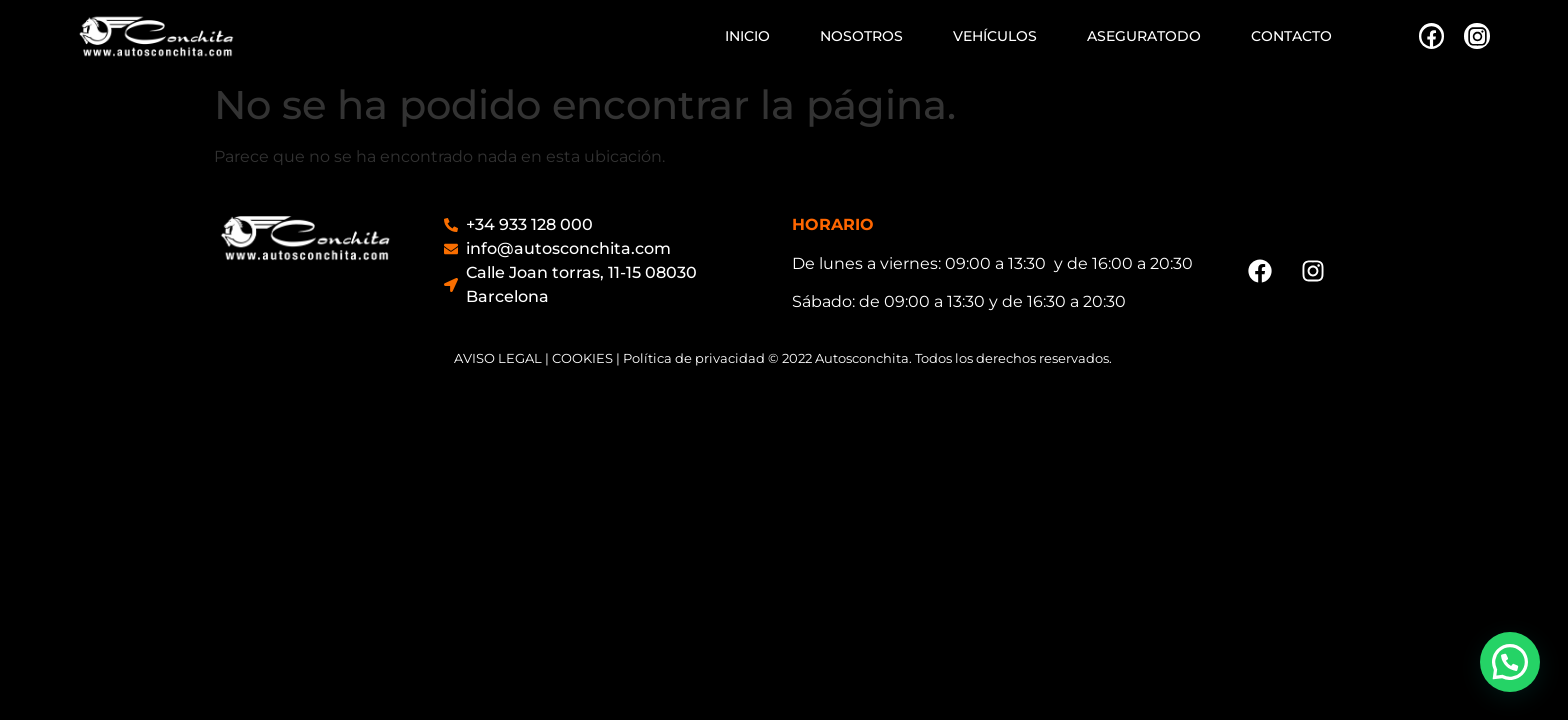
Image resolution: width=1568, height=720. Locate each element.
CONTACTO (1291, 36)
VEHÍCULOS (995, 36)
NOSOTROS (861, 36)
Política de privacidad (694, 358)
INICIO (747, 36)
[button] (1510, 662)
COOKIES (582, 358)
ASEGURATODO (1144, 36)
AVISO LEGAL (498, 358)
